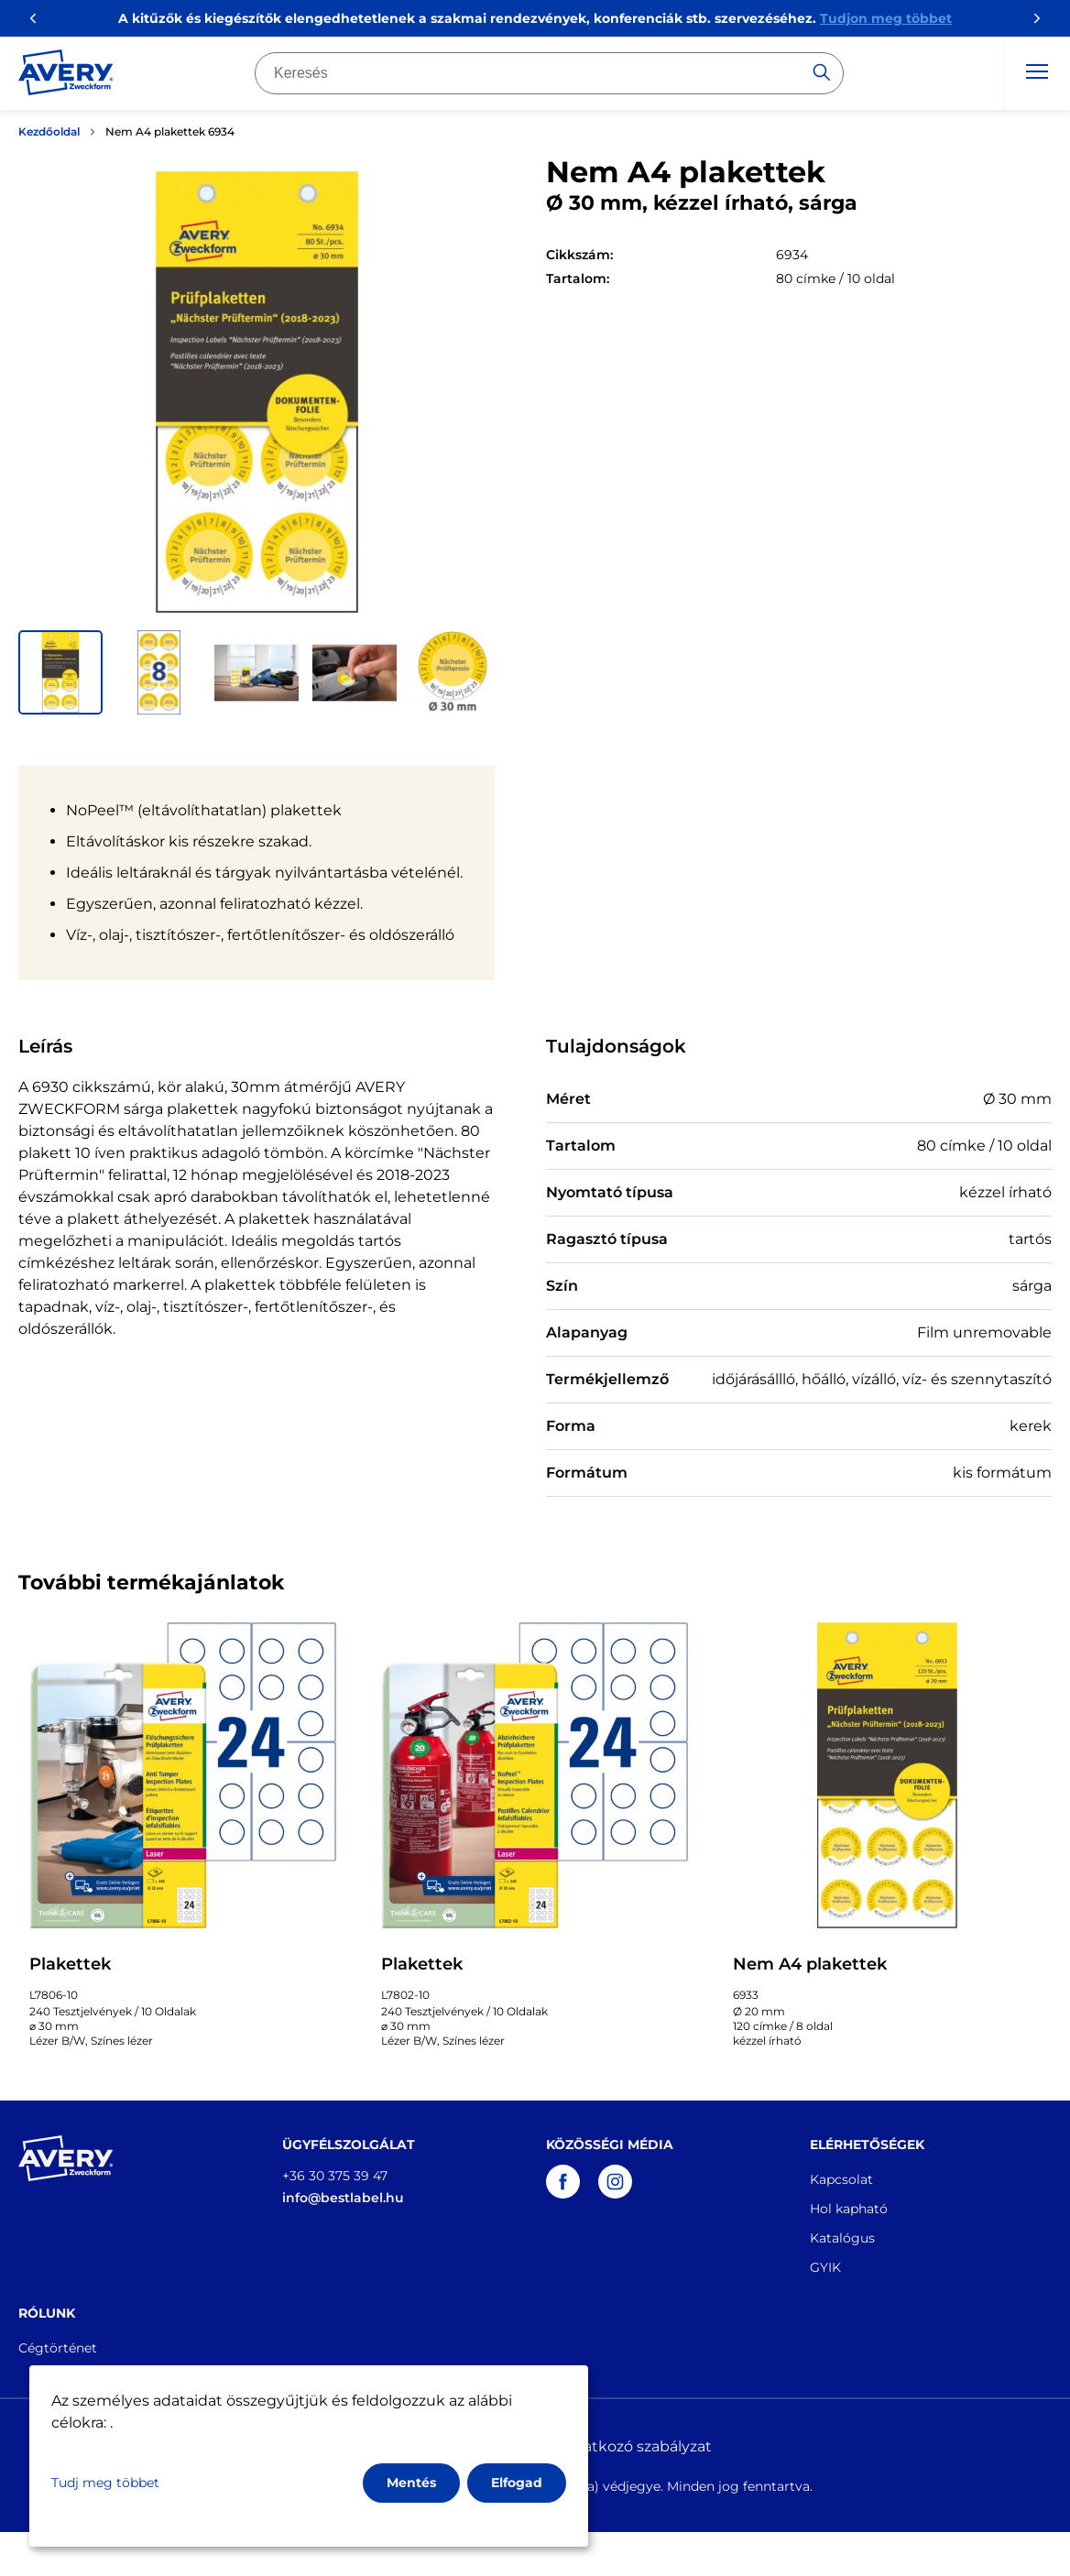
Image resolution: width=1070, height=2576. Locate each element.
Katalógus (842, 2238)
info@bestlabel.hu (343, 2197)
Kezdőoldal (49, 131)
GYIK (825, 2267)
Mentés (411, 2482)
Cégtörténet (57, 2348)
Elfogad (516, 2482)
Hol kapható (849, 2208)
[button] (60, 672)
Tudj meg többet (105, 2482)
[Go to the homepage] (66, 76)
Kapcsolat (841, 2179)
